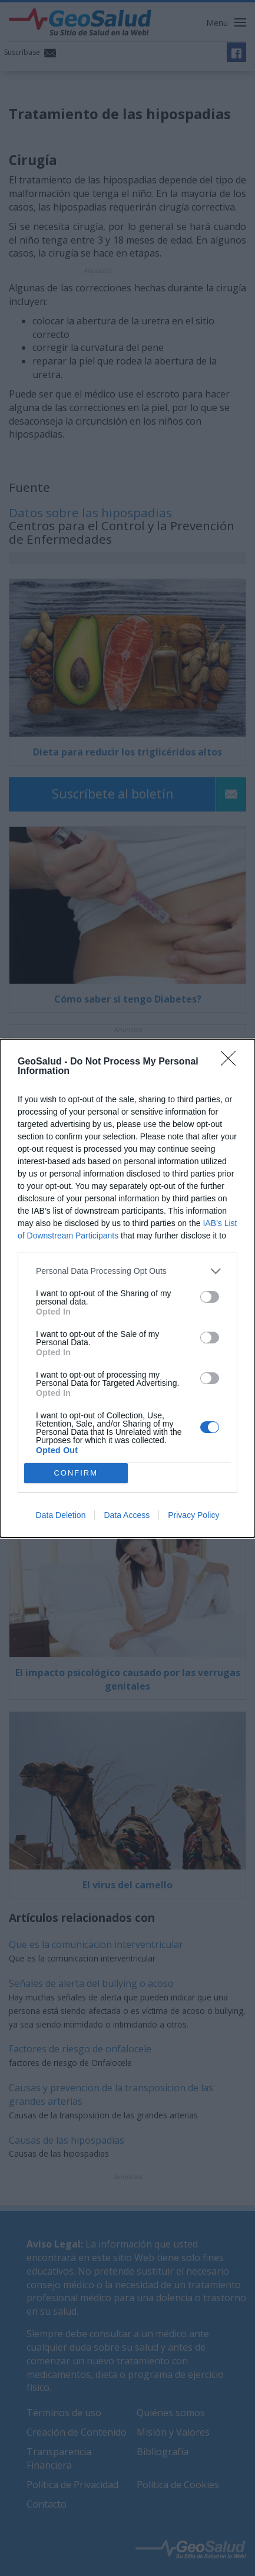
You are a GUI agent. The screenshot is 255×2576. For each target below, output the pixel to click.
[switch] (209, 1297)
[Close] (232, 1062)
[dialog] (127, 1288)
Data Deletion (61, 1515)
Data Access (127, 1515)
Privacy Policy (193, 1515)
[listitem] (127, 1271)
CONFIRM (76, 1472)
